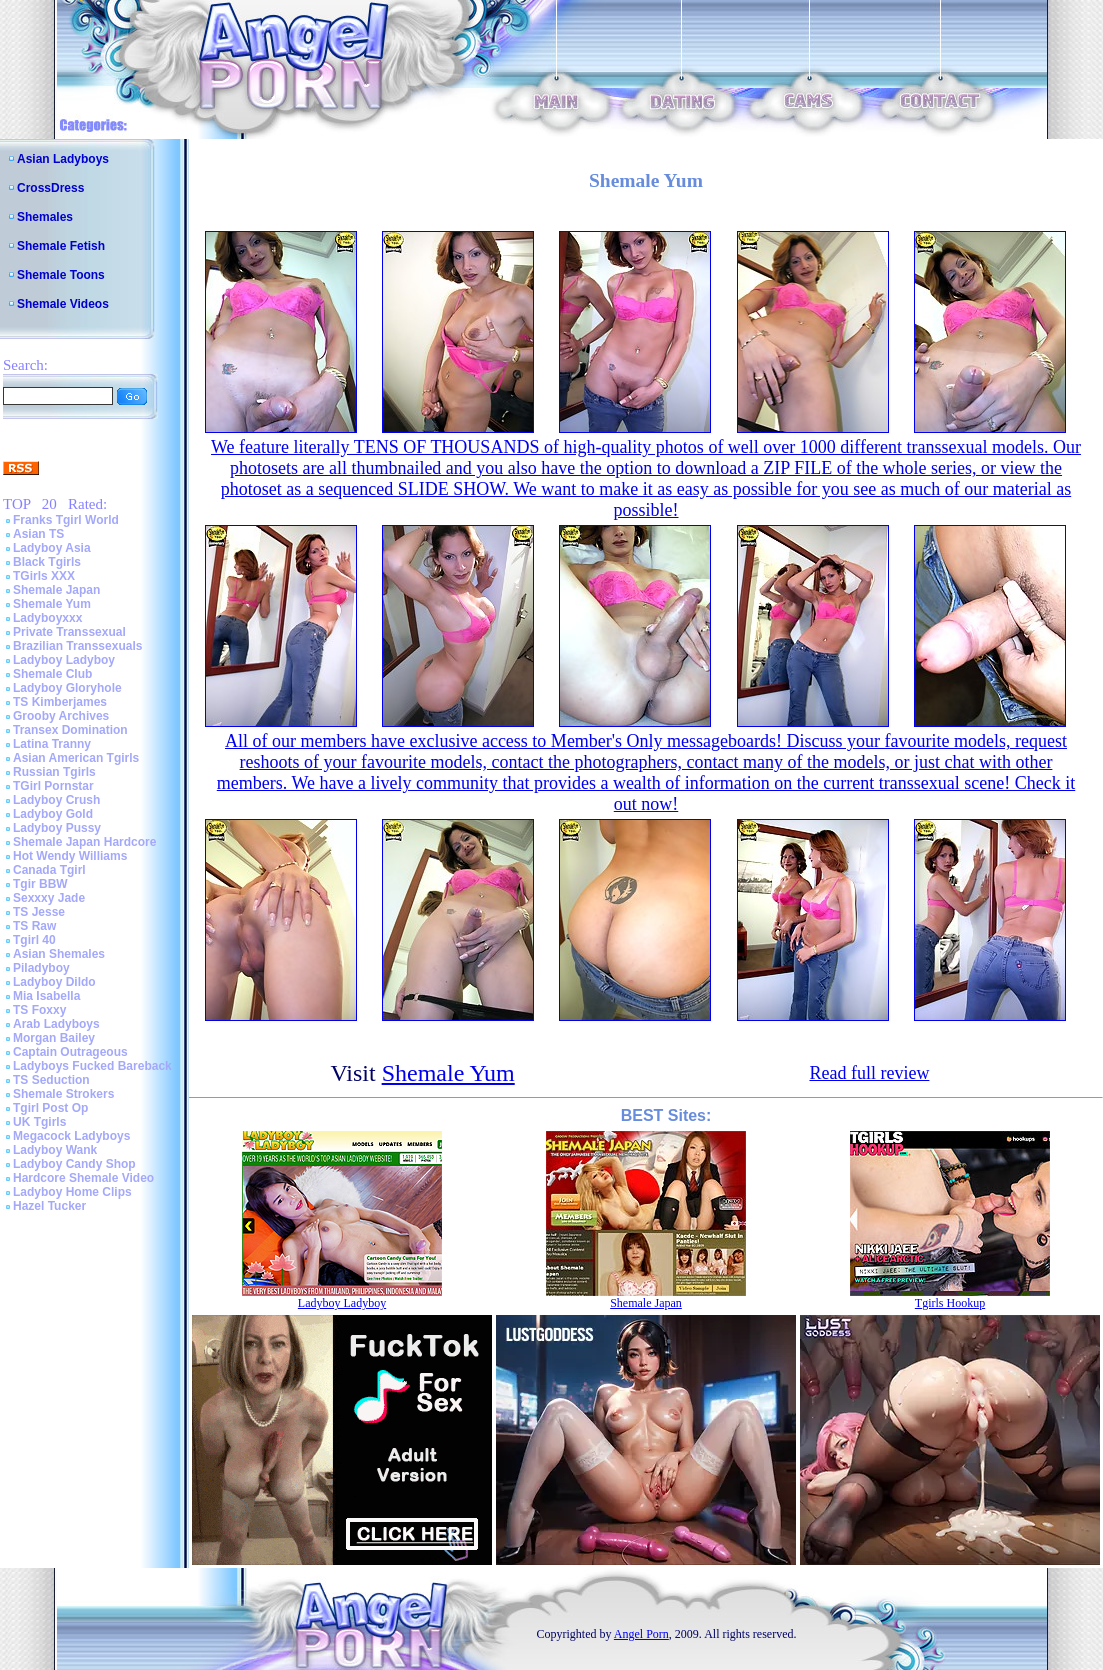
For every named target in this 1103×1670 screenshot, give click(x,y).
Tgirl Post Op (50, 1108)
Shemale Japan (56, 590)
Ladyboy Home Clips (72, 1192)
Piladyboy (41, 968)
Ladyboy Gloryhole (67, 688)
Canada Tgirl (49, 870)
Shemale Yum (52, 604)
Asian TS (38, 534)
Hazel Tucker (49, 1206)
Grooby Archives (61, 716)
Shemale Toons (61, 275)
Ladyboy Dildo (54, 982)
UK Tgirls (39, 1122)
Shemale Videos (63, 304)
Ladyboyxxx (47, 618)
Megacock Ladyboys (71, 1136)
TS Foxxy (39, 1010)
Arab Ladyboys (56, 1024)
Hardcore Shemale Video (83, 1178)
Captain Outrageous (70, 1052)
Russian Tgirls (54, 772)
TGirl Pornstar (53, 786)
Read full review (869, 1073)
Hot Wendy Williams (70, 856)
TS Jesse (39, 912)
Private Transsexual (69, 632)
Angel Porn (641, 1634)
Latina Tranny (52, 744)
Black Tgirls (47, 562)
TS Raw (34, 926)
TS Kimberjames (60, 702)
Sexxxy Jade (49, 898)
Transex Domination (70, 730)
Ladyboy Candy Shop (74, 1164)
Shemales (45, 217)
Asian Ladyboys (63, 159)
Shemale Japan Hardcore (84, 842)
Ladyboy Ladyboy (64, 660)
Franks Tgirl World (66, 520)
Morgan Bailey (54, 1038)
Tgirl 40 (34, 940)
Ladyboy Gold (53, 814)
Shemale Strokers (63, 1094)
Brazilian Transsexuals (77, 646)
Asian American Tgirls (76, 758)
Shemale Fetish (61, 246)
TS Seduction (51, 1080)
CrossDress (50, 188)
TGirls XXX (44, 576)
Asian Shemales (59, 954)
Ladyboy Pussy (57, 828)
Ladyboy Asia (52, 548)
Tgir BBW (40, 884)
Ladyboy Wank (55, 1150)
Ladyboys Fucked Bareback (92, 1066)
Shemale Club (52, 674)
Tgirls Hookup (950, 1303)
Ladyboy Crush (56, 800)
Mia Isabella (46, 996)
